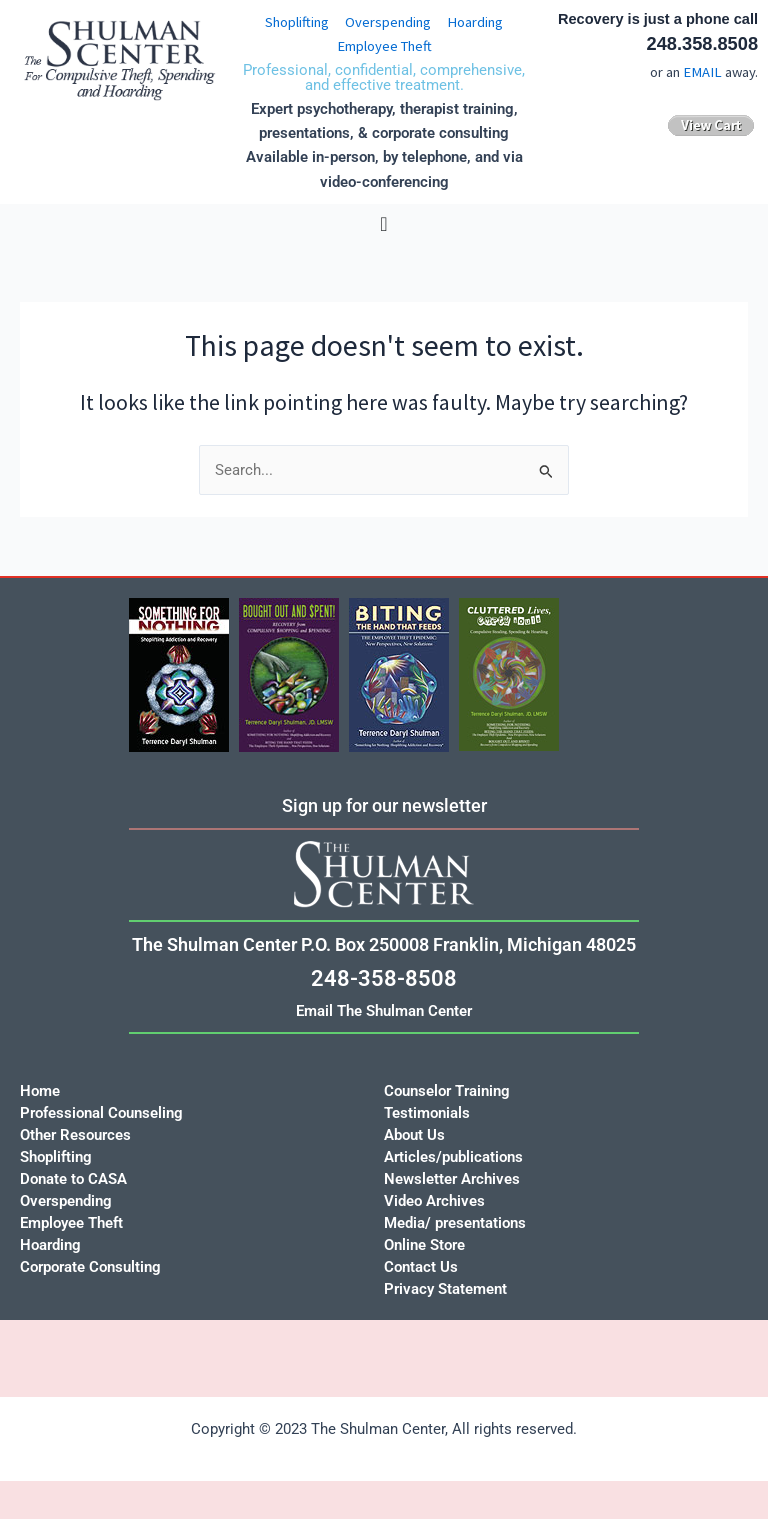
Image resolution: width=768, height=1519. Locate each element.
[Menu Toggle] (383, 224)
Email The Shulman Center (384, 1011)
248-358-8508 (384, 978)
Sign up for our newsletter (384, 805)
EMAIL (702, 72)
